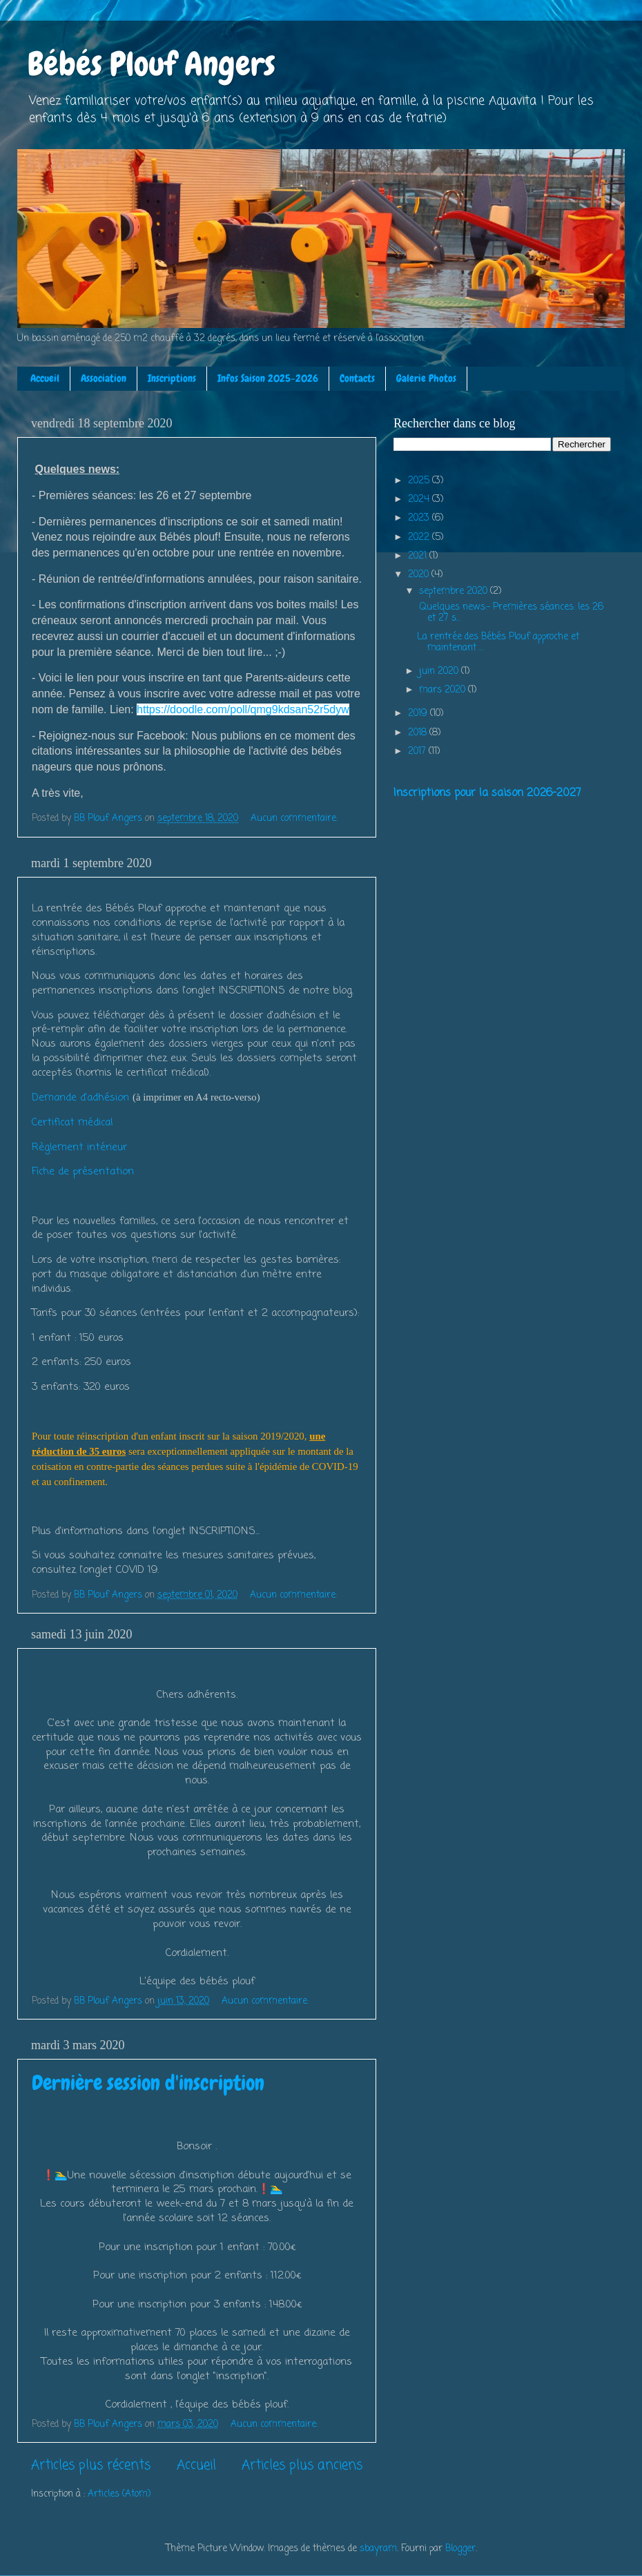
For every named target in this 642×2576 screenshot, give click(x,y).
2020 (419, 575)
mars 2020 (443, 690)
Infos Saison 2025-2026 (267, 378)
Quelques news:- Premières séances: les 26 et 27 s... (510, 613)
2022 (420, 537)
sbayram (378, 2548)
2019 (419, 713)
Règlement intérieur (79, 1147)
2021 (418, 556)
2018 (418, 733)
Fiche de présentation (83, 1171)
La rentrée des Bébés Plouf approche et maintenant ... (498, 642)
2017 (418, 751)
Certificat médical (72, 1122)
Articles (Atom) (119, 2494)
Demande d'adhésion (80, 1097)
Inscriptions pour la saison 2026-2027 (487, 793)
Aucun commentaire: (295, 818)
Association (103, 378)
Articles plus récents (90, 2465)
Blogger (460, 2548)
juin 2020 (440, 671)
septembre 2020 (454, 591)
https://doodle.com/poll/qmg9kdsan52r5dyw (243, 709)
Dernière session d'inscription (148, 2083)
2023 (420, 518)
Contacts (357, 378)
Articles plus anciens (302, 2465)
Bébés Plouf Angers (151, 64)
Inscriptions (172, 378)
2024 (420, 499)
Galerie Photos (426, 378)
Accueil (44, 378)
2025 (420, 481)
